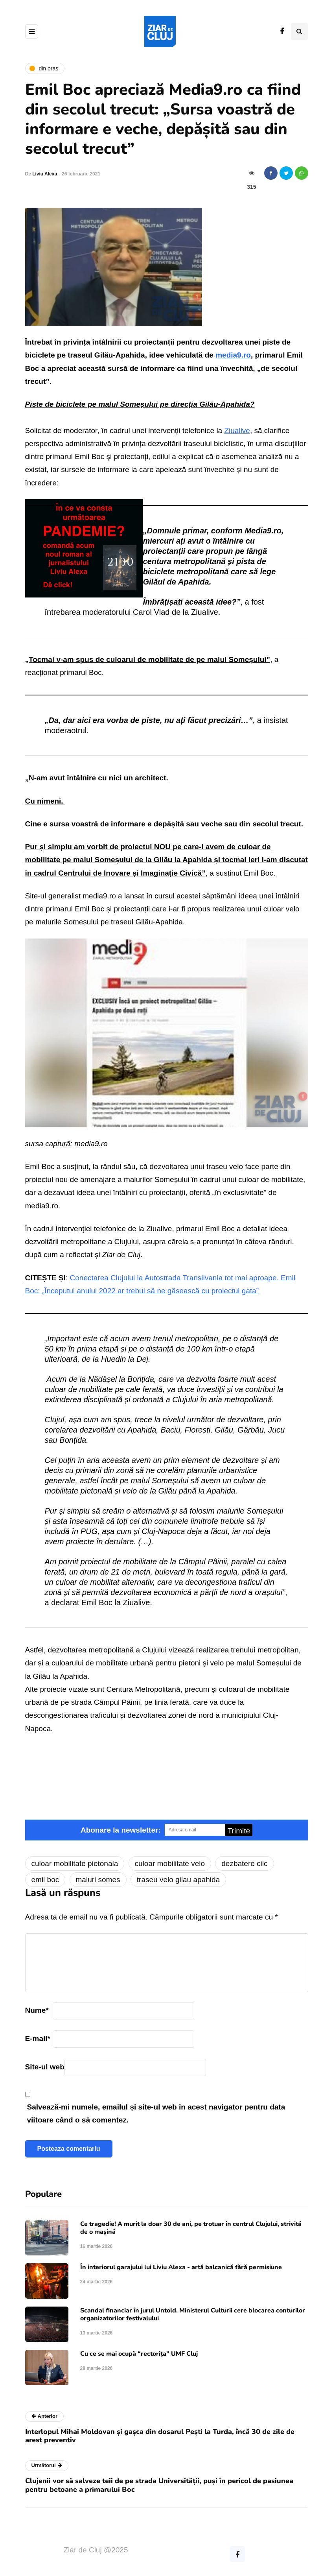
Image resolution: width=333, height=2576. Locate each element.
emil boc (45, 1879)
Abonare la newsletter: (121, 1830)
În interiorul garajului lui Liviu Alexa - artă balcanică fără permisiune (181, 2267)
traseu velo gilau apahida (178, 1879)
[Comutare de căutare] (299, 31)
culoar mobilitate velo (170, 1863)
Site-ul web (44, 2067)
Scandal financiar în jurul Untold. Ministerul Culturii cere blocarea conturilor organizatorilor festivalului (192, 2314)
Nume (37, 2010)
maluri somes (98, 1879)
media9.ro (233, 355)
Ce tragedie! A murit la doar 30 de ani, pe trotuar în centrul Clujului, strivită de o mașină (191, 2228)
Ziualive (237, 430)
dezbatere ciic (244, 1863)
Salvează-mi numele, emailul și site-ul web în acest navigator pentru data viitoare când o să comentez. (156, 2113)
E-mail (37, 2038)
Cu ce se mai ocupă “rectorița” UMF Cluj (139, 2353)
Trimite (239, 1831)
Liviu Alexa (44, 174)
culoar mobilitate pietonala (74, 1863)
